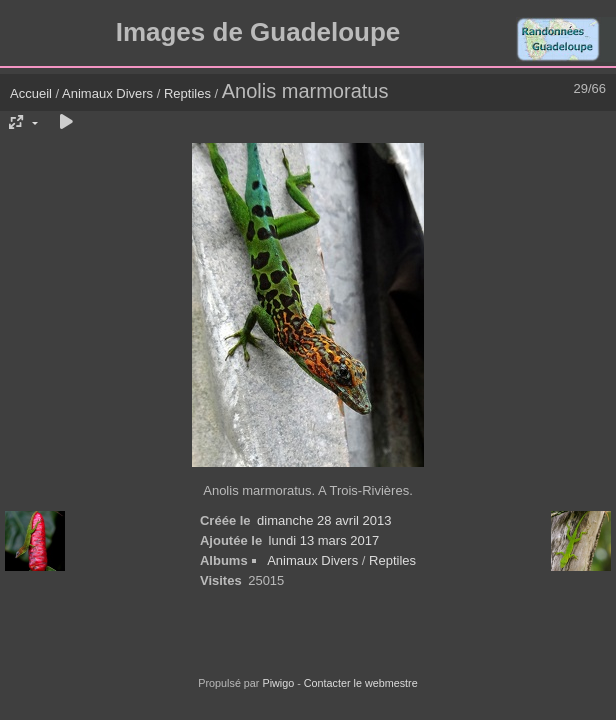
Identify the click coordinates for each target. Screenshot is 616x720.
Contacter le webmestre (361, 683)
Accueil (31, 93)
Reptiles (187, 93)
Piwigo (278, 683)
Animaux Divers (109, 93)
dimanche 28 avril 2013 (324, 520)
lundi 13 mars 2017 (324, 540)
